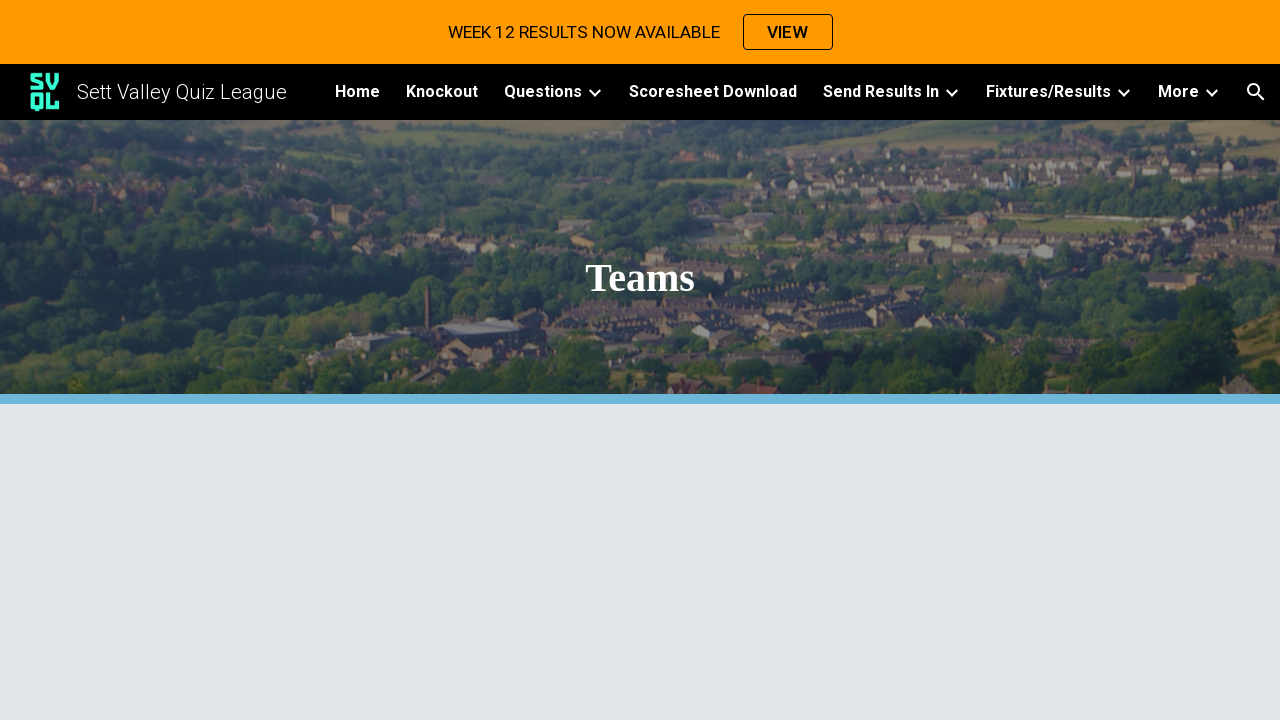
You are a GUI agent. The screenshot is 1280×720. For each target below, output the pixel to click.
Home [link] (357, 91)
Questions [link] (543, 91)
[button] (1256, 92)
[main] (640, 262)
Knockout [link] (442, 91)
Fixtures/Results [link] (1048, 91)
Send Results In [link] (881, 91)
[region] (640, 32)
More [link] (1178, 91)
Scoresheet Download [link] (713, 91)
